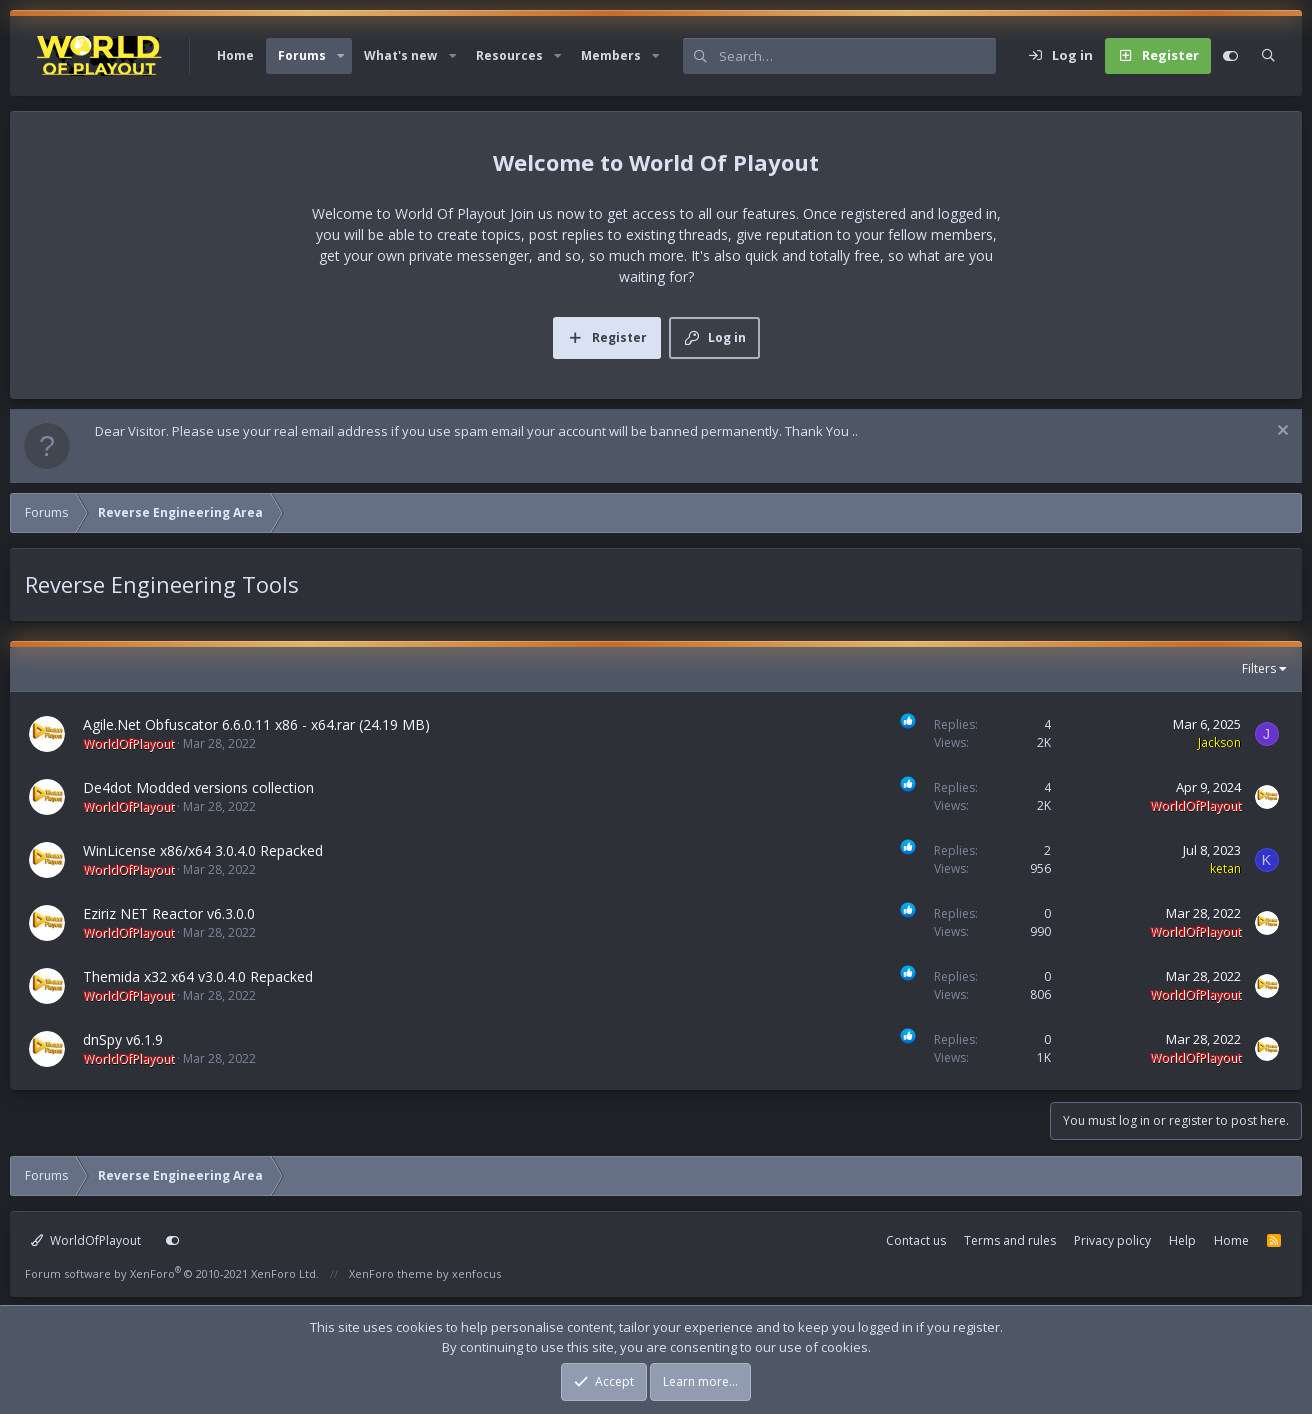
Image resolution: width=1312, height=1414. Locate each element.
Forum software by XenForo (172, 1273)
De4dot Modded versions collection (198, 787)
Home (235, 55)
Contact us (916, 1240)
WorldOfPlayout (86, 1240)
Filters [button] (1259, 668)
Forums (302, 55)
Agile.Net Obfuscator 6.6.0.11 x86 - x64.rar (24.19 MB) (256, 724)
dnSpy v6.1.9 (123, 1039)
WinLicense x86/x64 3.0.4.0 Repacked (203, 850)
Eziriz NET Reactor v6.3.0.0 (169, 913)
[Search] (857, 56)
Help (1182, 1240)
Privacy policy (1112, 1240)
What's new (400, 55)
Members (611, 55)
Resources (509, 55)
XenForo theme (391, 1273)
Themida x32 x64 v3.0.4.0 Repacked (198, 976)
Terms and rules (1010, 1240)
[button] (341, 56)
